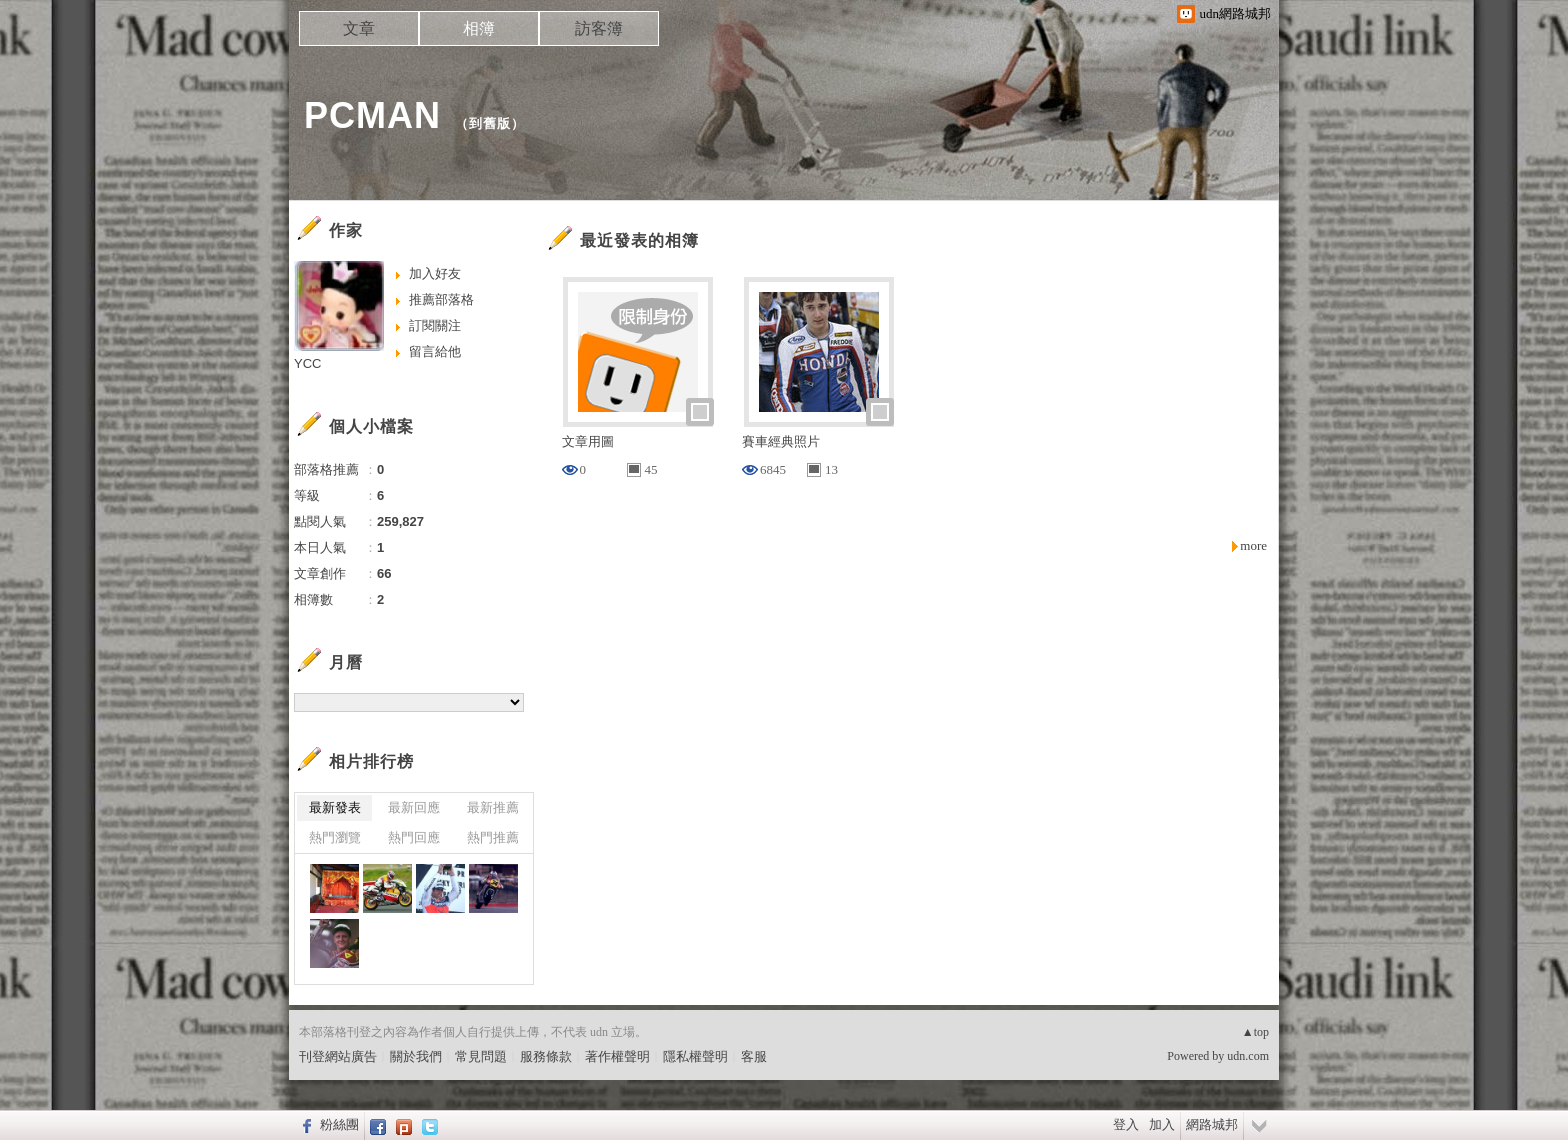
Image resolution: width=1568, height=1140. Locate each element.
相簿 (479, 28)
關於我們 (416, 1056)
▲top (1255, 1032)
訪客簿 (599, 28)
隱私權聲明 (695, 1056)
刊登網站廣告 (338, 1056)
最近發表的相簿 (639, 240)
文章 (359, 28)
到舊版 (490, 123)
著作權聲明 (617, 1056)
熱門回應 (414, 837)
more (1253, 545)
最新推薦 (493, 807)
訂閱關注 (435, 325)
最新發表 (335, 807)
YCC (307, 363)
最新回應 (414, 807)
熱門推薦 (493, 837)
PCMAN (372, 115)
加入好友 (435, 273)
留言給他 (435, 351)
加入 (1162, 1124)
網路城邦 (1212, 1124)
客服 (754, 1056)
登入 (1126, 1124)
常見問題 (481, 1056)
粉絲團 (339, 1124)
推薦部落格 (441, 299)
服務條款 (546, 1056)
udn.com (1248, 1056)
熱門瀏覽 (335, 837)
